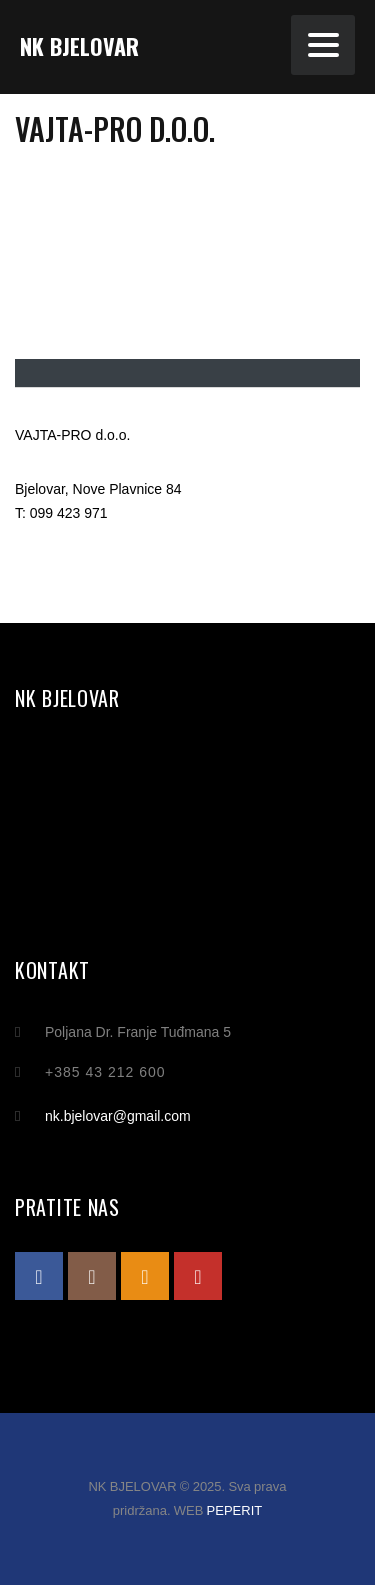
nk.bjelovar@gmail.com (118, 1116)
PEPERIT (235, 1510)
